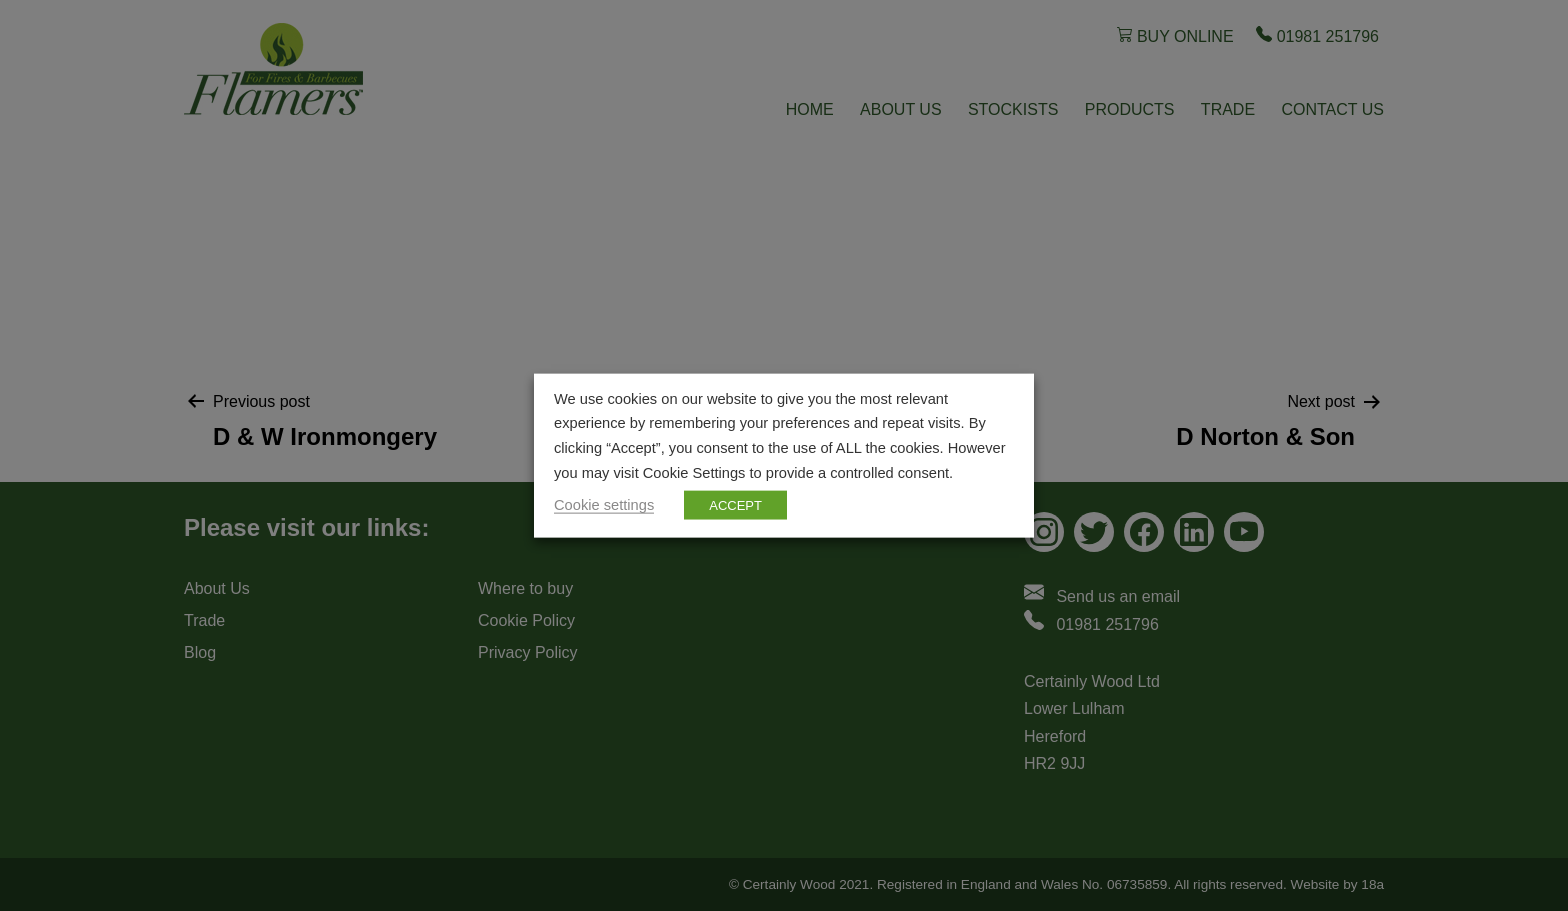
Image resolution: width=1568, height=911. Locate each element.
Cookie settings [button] (604, 505)
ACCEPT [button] (735, 505)
